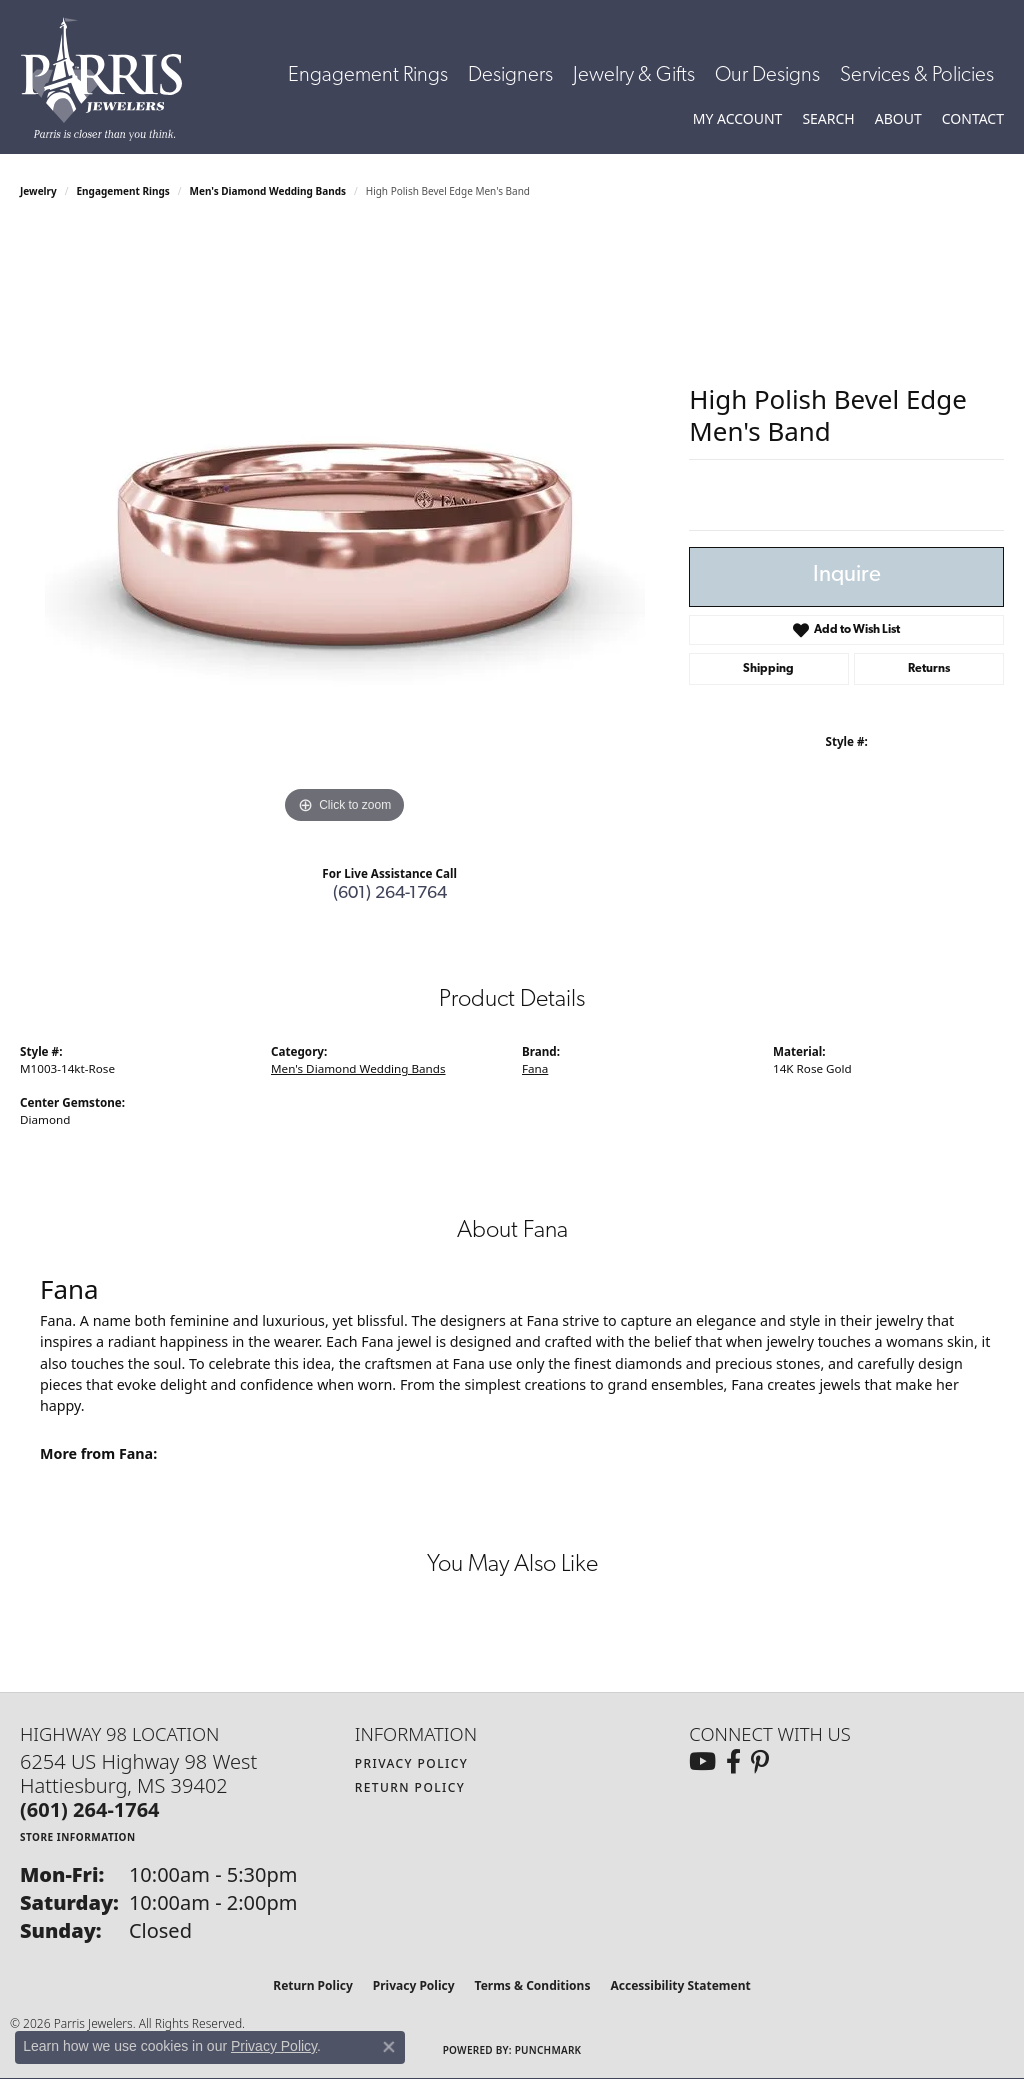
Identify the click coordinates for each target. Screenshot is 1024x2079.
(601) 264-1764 (390, 893)
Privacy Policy (412, 1763)
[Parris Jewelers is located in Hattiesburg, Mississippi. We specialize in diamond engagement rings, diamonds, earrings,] (111, 79)
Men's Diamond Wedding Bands (268, 191)
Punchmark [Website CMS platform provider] (548, 2050)
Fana (535, 1068)
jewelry (38, 191)
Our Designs (767, 75)
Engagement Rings (368, 75)
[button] (738, 119)
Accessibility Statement (680, 1985)
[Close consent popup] (389, 2047)
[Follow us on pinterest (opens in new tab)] (760, 1762)
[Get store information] (78, 1836)
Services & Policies (917, 75)
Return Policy (410, 1787)
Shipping (768, 669)
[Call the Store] (90, 1809)
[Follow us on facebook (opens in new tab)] (733, 1762)
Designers (510, 75)
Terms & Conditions (533, 1985)
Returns (929, 669)
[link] (973, 119)
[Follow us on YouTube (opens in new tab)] (702, 1762)
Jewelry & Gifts (634, 75)
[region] (345, 529)
